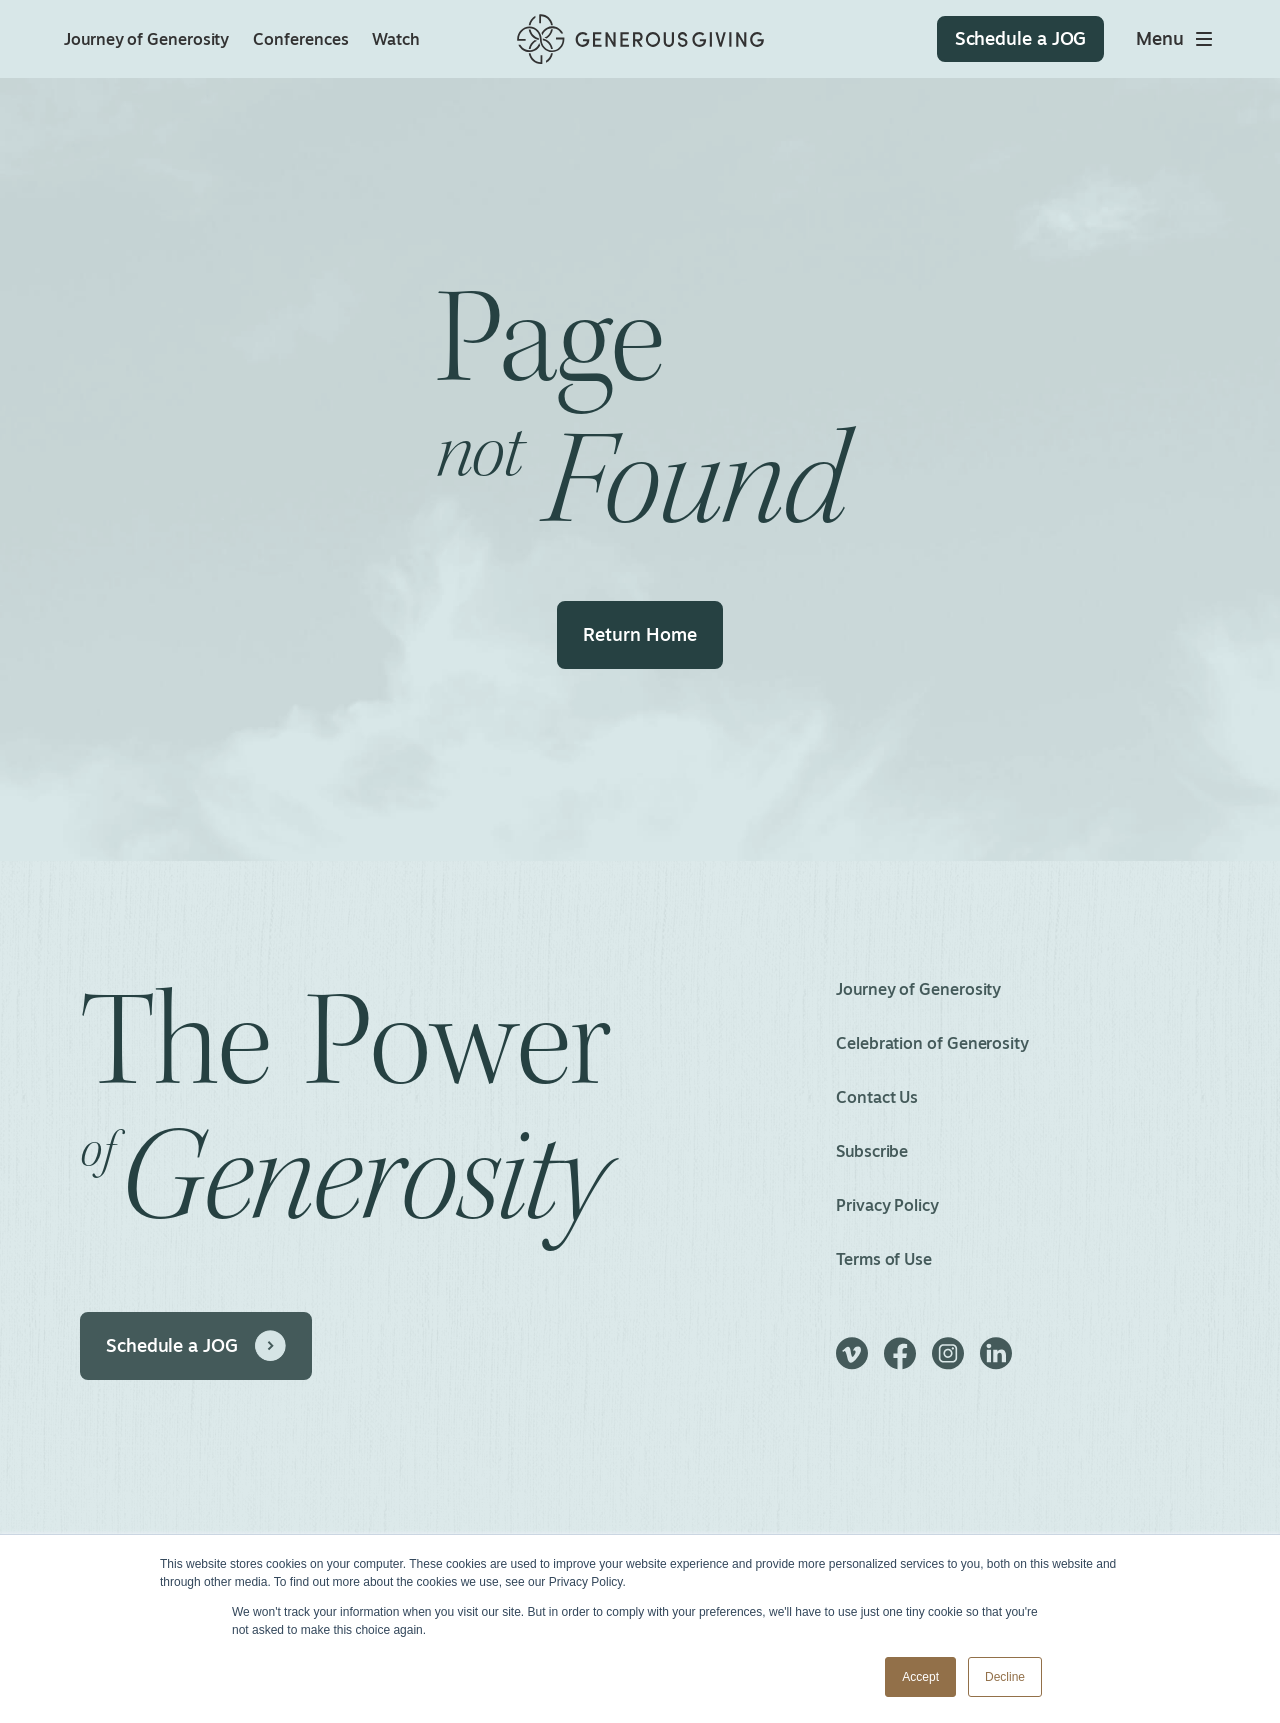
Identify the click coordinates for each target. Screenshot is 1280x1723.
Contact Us (877, 1097)
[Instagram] (948, 1362)
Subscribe (872, 1151)
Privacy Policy (887, 1205)
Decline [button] (1005, 1677)
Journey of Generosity (146, 39)
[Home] (640, 39)
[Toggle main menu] (1176, 39)
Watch (396, 39)
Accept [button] (920, 1677)
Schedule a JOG (172, 1345)
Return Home (639, 634)
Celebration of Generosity (932, 1043)
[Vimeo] (852, 1362)
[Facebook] (900, 1362)
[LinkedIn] (996, 1362)
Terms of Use (884, 1259)
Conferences (300, 39)
